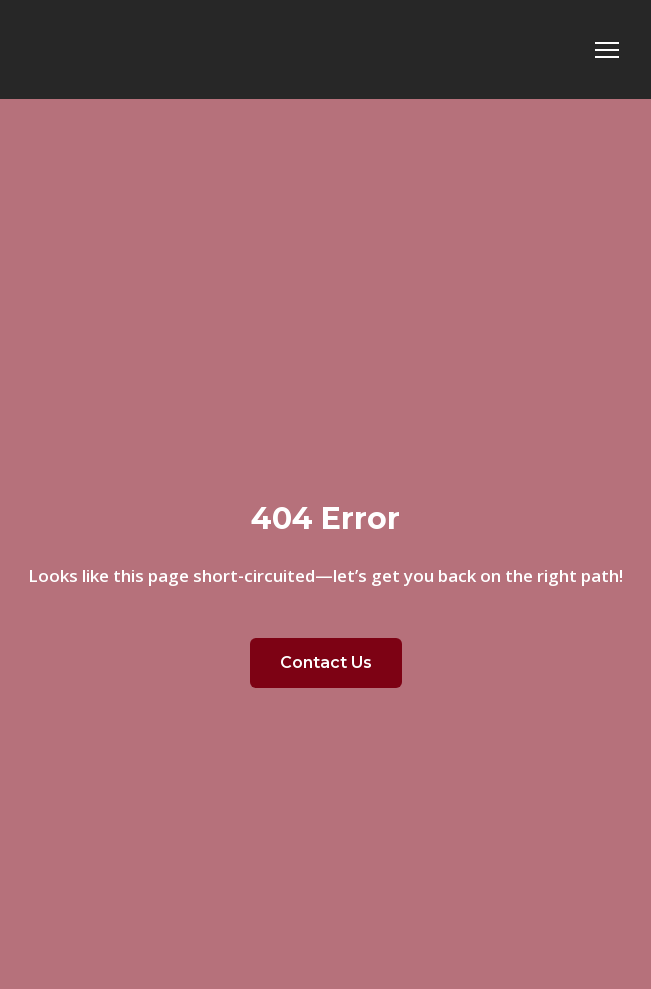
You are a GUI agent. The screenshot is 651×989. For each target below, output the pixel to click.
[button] (326, 663)
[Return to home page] (173, 49)
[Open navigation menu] (607, 50)
